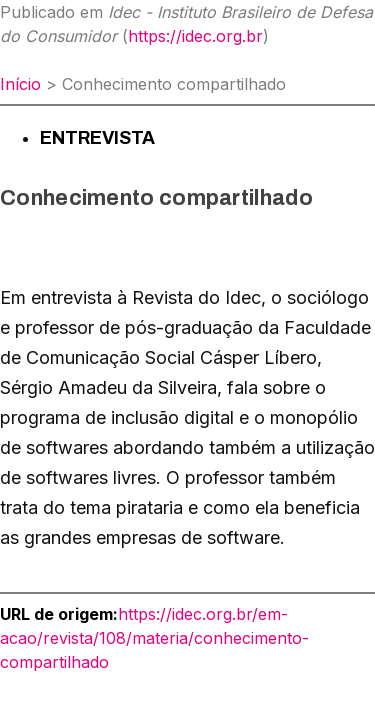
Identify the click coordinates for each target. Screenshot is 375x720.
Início (20, 84)
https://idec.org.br (195, 36)
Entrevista (97, 138)
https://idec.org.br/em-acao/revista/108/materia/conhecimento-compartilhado (154, 638)
